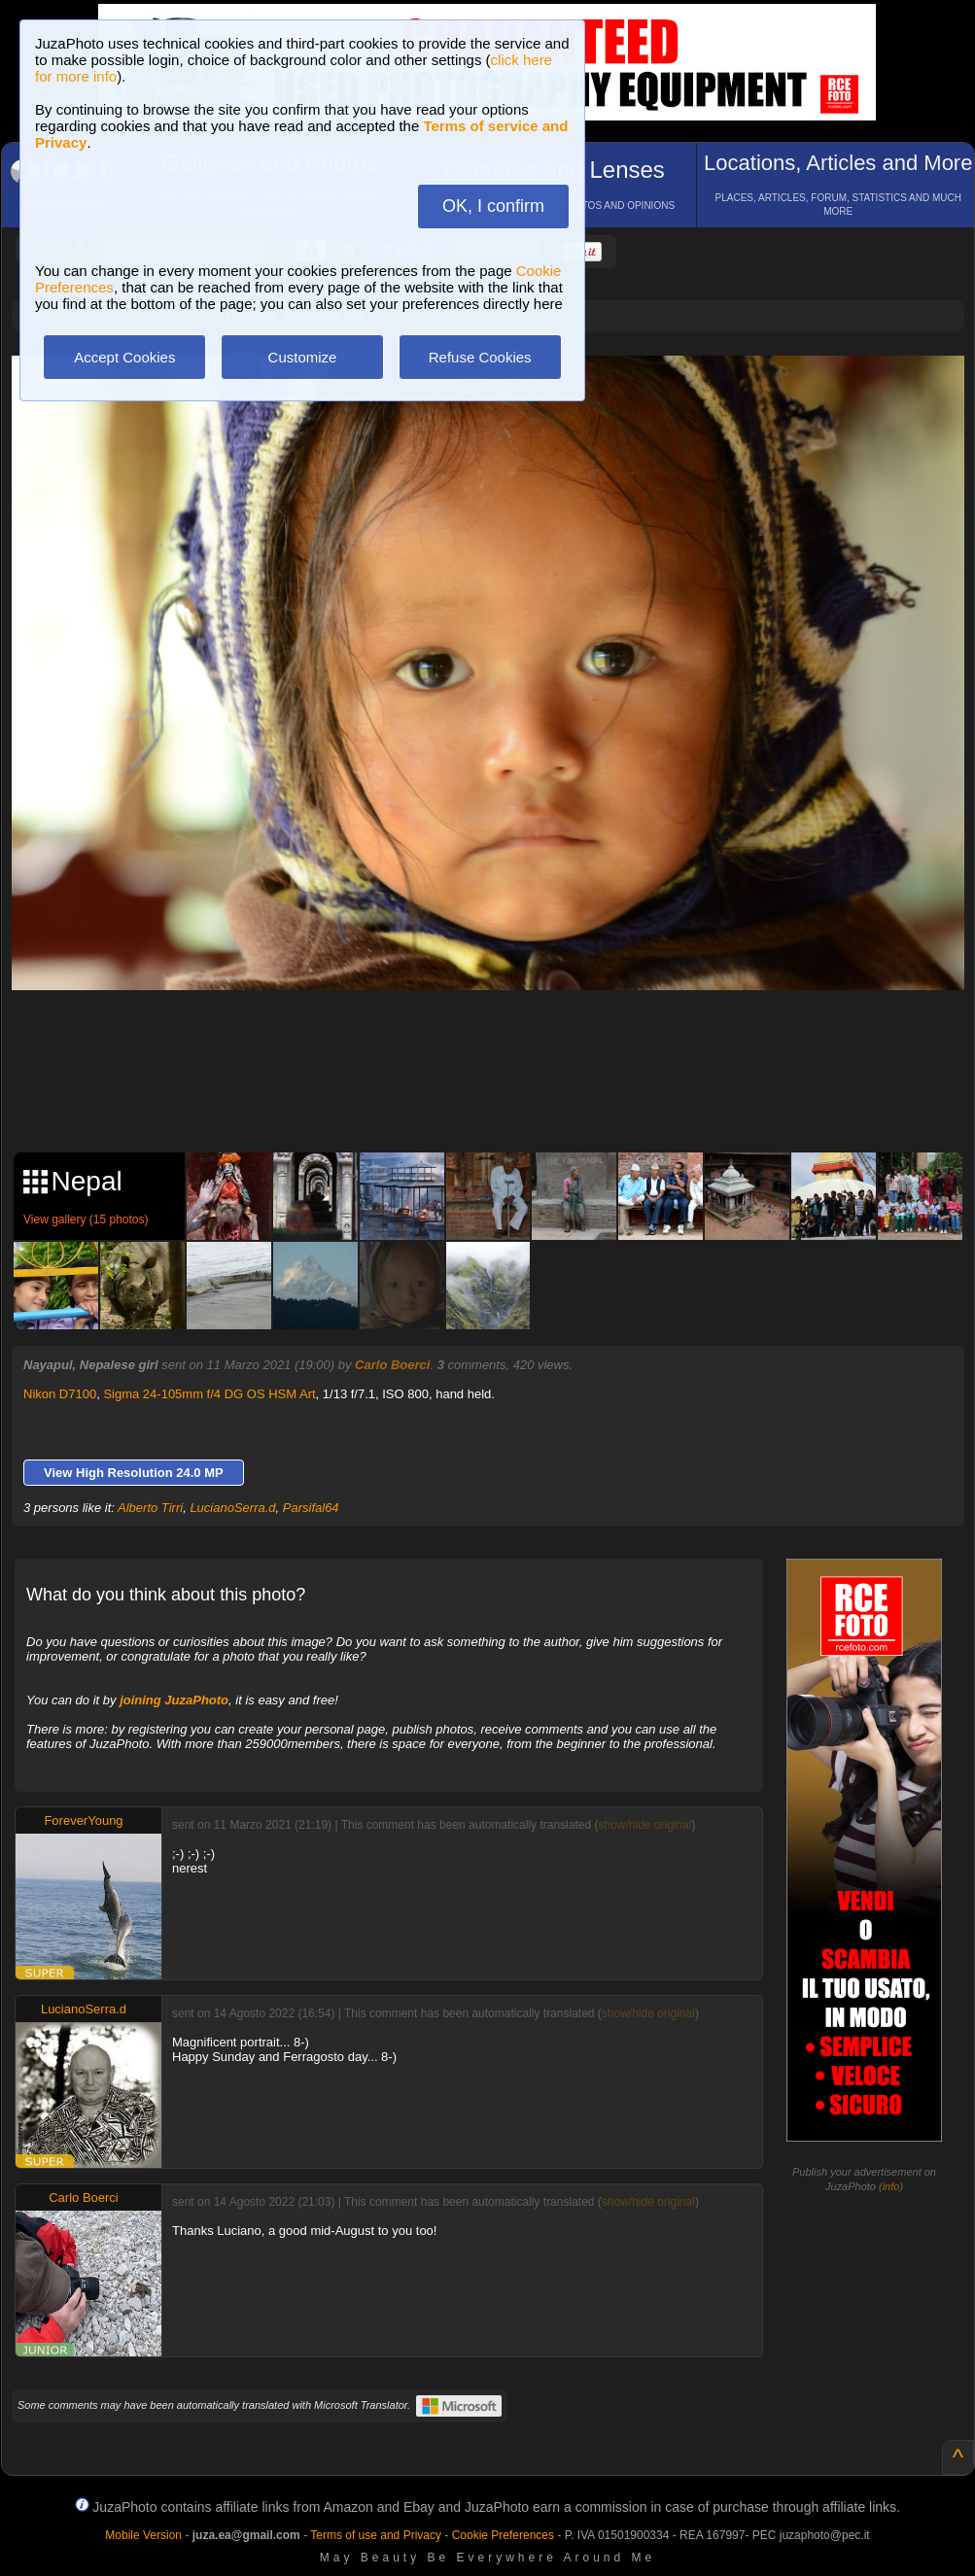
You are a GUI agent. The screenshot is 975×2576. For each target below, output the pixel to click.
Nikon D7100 (59, 1394)
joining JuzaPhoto (174, 1700)
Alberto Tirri (150, 1507)
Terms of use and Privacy (375, 2535)
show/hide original (644, 1825)
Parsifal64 (311, 1507)
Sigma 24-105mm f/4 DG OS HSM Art (209, 1394)
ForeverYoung (83, 1820)
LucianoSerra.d (232, 1507)
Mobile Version (143, 2535)
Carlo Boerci (392, 1364)
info (891, 2186)
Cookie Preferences (503, 2535)
